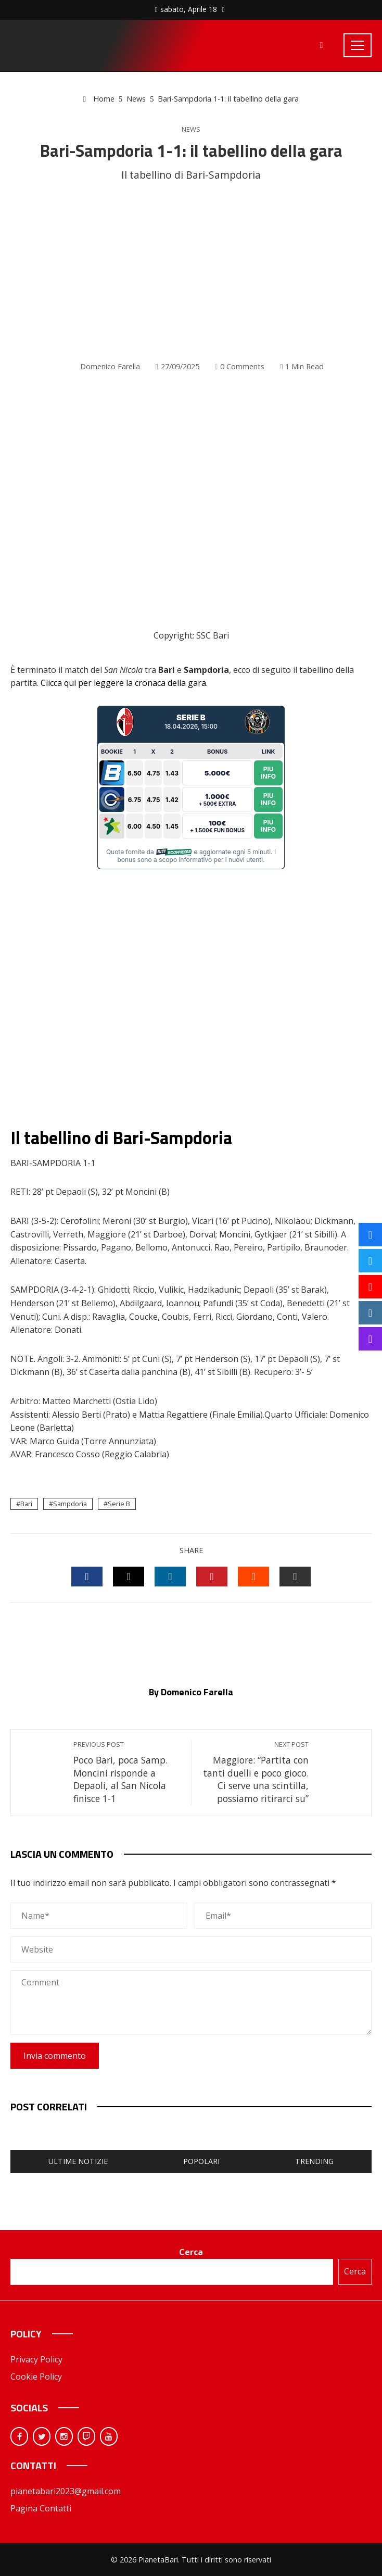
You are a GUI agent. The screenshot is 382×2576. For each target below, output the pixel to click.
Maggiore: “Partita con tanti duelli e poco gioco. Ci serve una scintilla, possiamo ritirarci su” (255, 1772)
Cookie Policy (36, 2376)
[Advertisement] (191, 272)
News (191, 129)
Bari (26, 1503)
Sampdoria (70, 1503)
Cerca (191, 2252)
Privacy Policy (36, 2359)
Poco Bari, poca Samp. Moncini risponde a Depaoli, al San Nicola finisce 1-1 (127, 1772)
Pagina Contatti (40, 2508)
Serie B (119, 1503)
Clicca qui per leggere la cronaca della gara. (124, 683)
